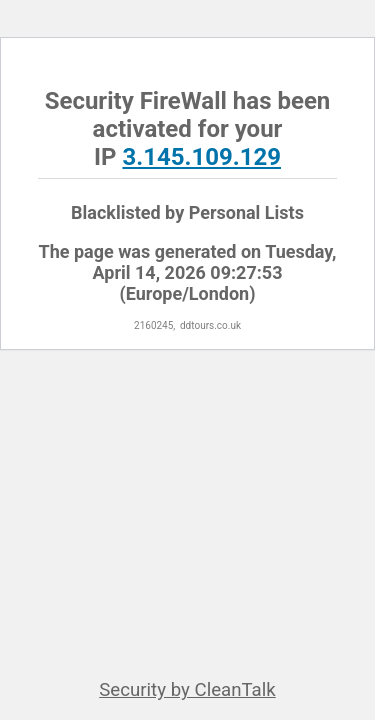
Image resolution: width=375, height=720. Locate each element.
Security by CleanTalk (187, 690)
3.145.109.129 (201, 157)
